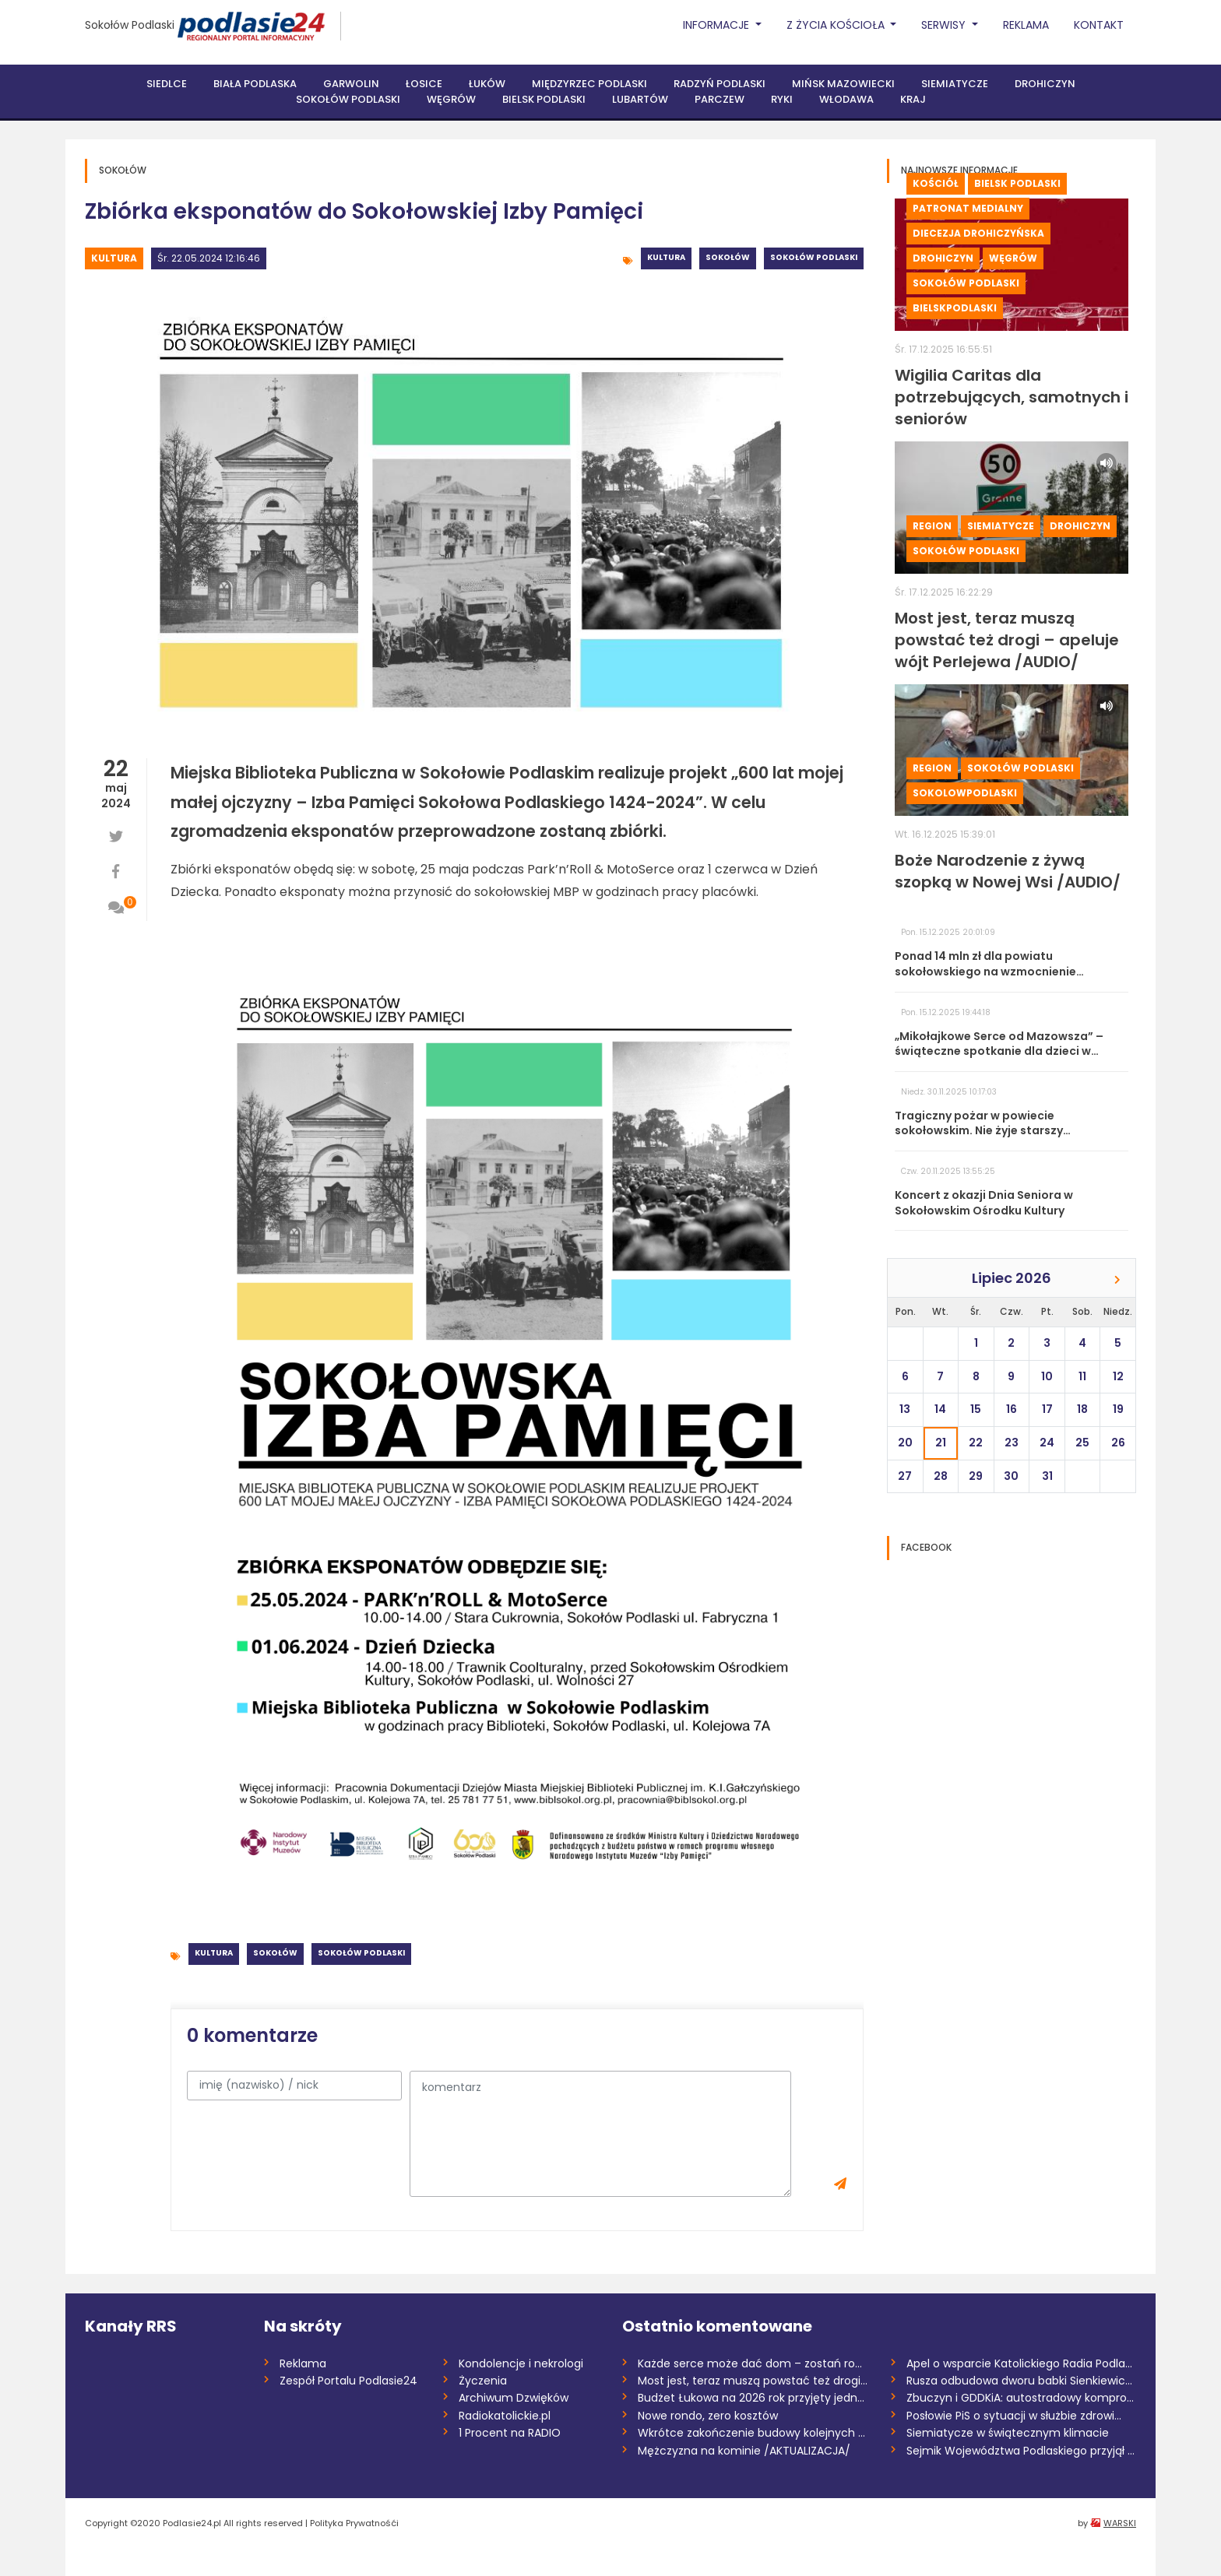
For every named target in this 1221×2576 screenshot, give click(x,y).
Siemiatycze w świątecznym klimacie (1007, 2433)
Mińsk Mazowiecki (843, 84)
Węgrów (451, 99)
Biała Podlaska (255, 84)
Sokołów (728, 257)
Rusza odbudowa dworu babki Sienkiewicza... (1021, 2380)
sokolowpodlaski (965, 793)
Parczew (719, 99)
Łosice (424, 84)
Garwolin (351, 84)
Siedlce (166, 84)
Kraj (913, 99)
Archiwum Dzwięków (513, 2398)
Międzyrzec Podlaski (589, 84)
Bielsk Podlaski (544, 99)
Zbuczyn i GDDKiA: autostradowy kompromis (1021, 2398)
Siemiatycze (954, 84)
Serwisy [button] (945, 25)
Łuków (487, 84)
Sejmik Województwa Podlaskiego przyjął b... (1021, 2450)
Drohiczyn (1045, 84)
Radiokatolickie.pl (505, 2415)
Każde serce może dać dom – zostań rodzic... (752, 2363)
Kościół (936, 183)
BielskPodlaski (955, 308)
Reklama (1026, 25)
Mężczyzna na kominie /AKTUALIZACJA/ (744, 2450)
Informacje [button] (717, 25)
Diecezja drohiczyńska (978, 233)
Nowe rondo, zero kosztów (708, 2415)
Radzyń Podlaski (719, 84)
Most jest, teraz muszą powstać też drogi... (752, 2380)
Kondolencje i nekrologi (521, 2363)
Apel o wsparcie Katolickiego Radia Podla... (1019, 2363)
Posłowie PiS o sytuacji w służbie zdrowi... (1013, 2415)
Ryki (782, 99)
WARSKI (1119, 2523)
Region (932, 525)
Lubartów (640, 99)
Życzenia (483, 2380)
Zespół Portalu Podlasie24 (348, 2380)
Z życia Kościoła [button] (837, 25)
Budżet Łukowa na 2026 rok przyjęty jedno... (752, 2398)
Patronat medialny (968, 208)
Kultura (114, 258)
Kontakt (1099, 25)
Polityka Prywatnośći (354, 2523)
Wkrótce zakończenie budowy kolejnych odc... (752, 2433)
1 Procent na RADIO (510, 2433)
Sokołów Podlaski (129, 25)
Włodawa (846, 99)
